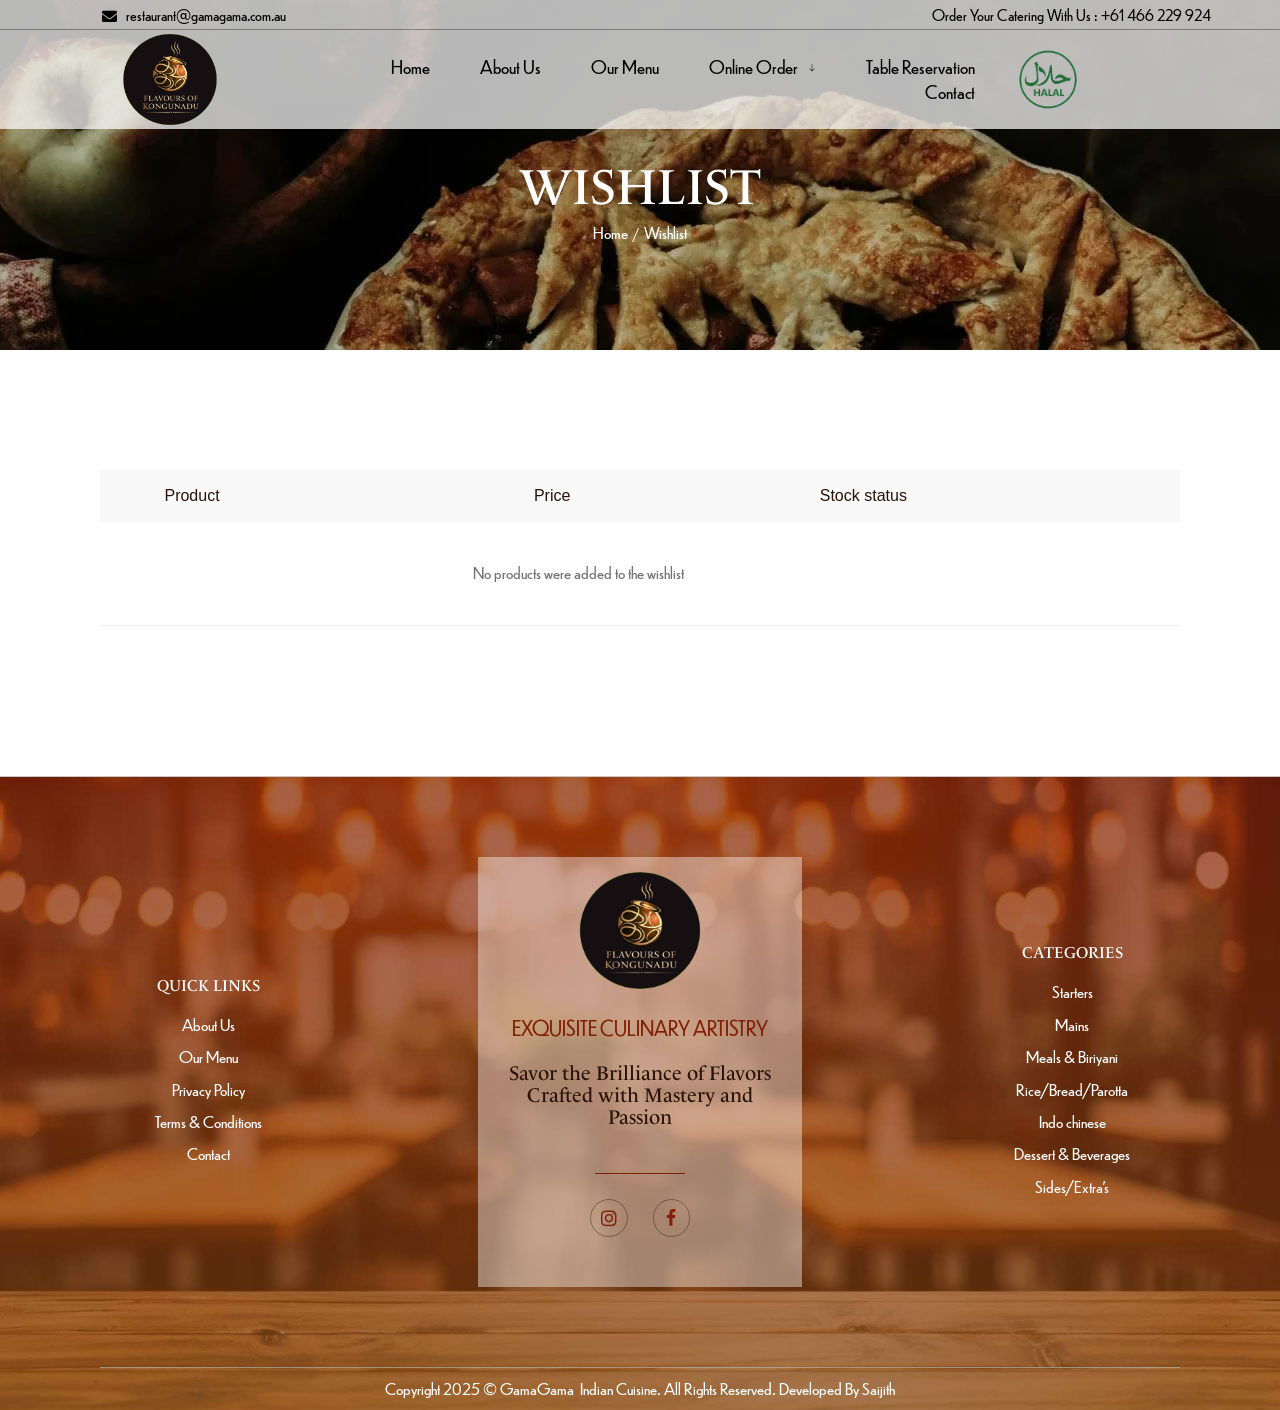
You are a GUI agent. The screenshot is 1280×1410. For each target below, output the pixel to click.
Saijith (877, 1388)
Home (610, 233)
